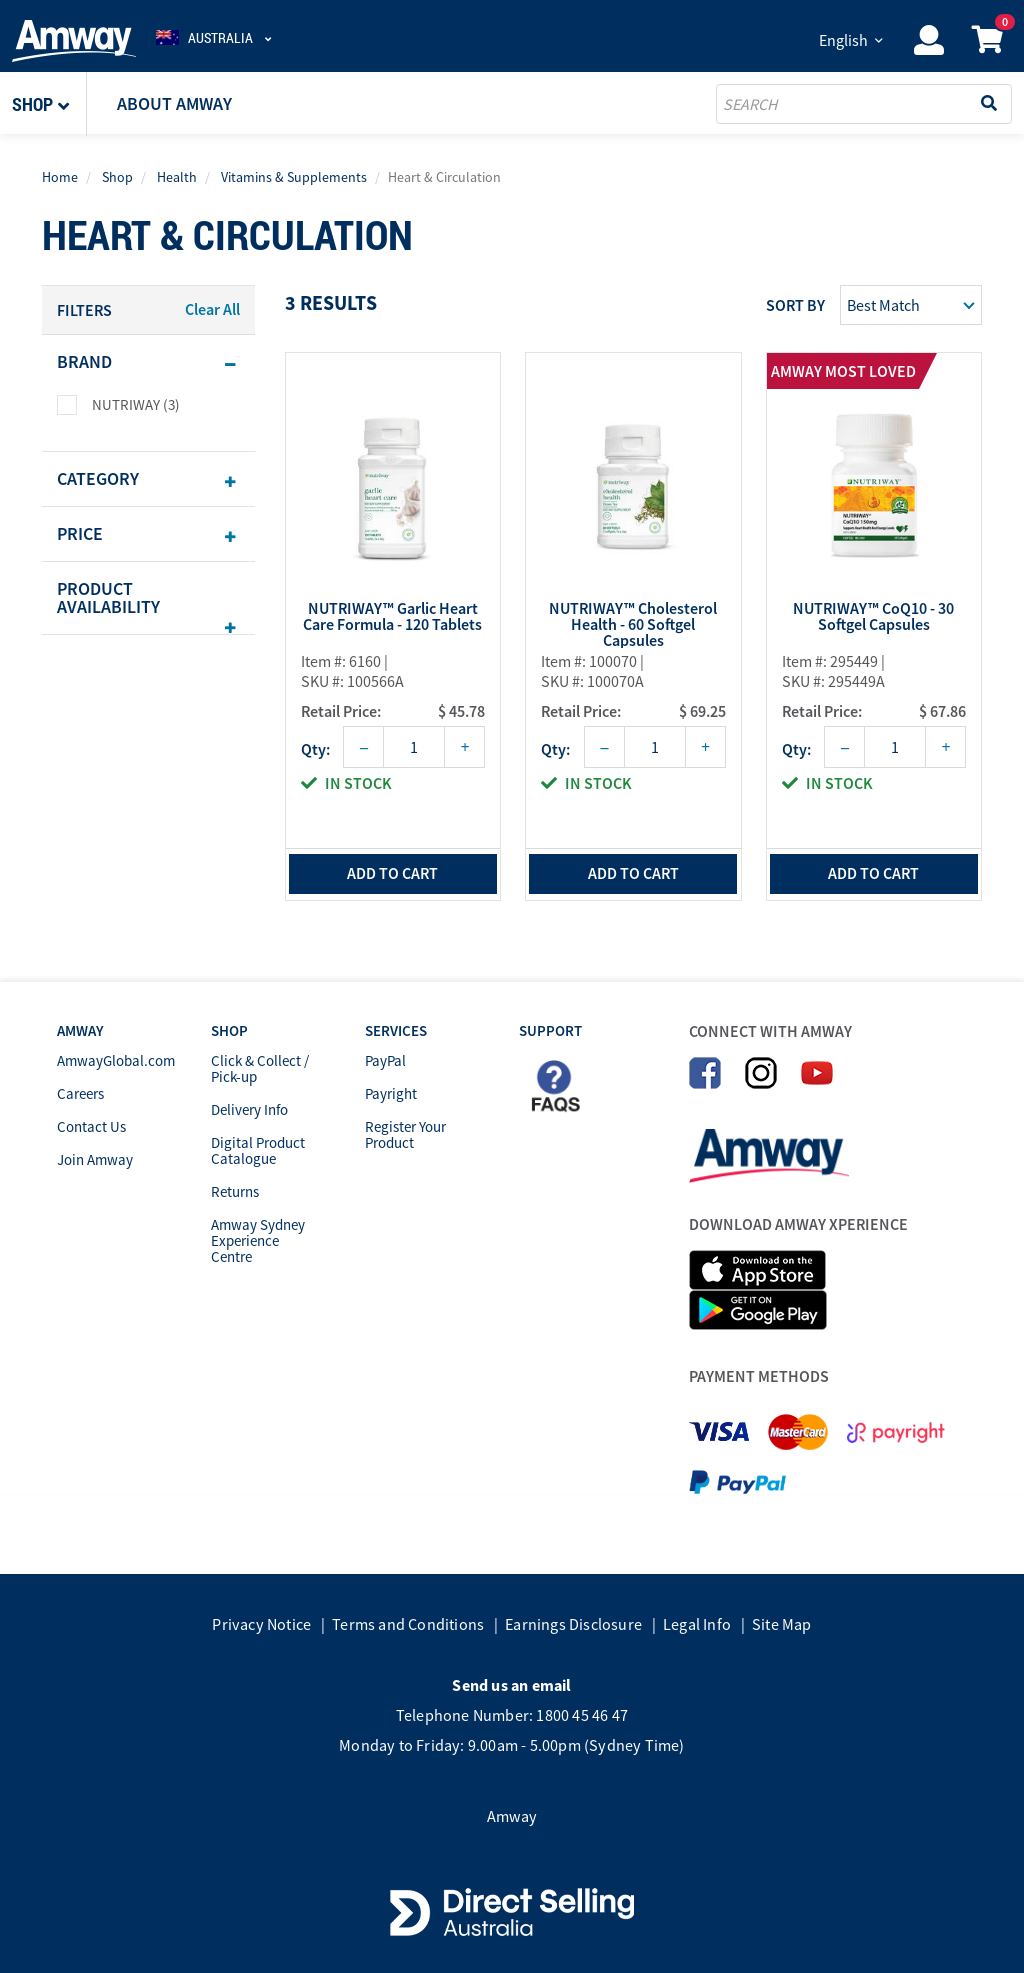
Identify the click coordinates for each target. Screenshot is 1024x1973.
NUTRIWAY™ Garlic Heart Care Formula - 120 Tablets (392, 617)
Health (177, 177)
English (843, 40)
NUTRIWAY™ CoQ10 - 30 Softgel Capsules (873, 617)
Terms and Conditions (408, 1624)
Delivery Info (249, 1109)
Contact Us (91, 1126)
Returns (235, 1191)
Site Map (782, 1624)
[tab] (148, 362)
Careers (80, 1093)
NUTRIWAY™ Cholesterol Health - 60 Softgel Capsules (633, 624)
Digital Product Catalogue (258, 1150)
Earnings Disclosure (573, 1624)
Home (60, 177)
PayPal (385, 1060)
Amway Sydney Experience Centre (258, 1240)
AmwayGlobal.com (116, 1060)
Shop (117, 177)
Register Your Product (405, 1134)
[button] (49, 104)
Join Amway (95, 1159)
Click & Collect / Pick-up (260, 1068)
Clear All (212, 309)
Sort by (795, 305)
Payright (391, 1093)
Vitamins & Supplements (294, 177)
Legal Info (697, 1624)
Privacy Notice (261, 1624)
